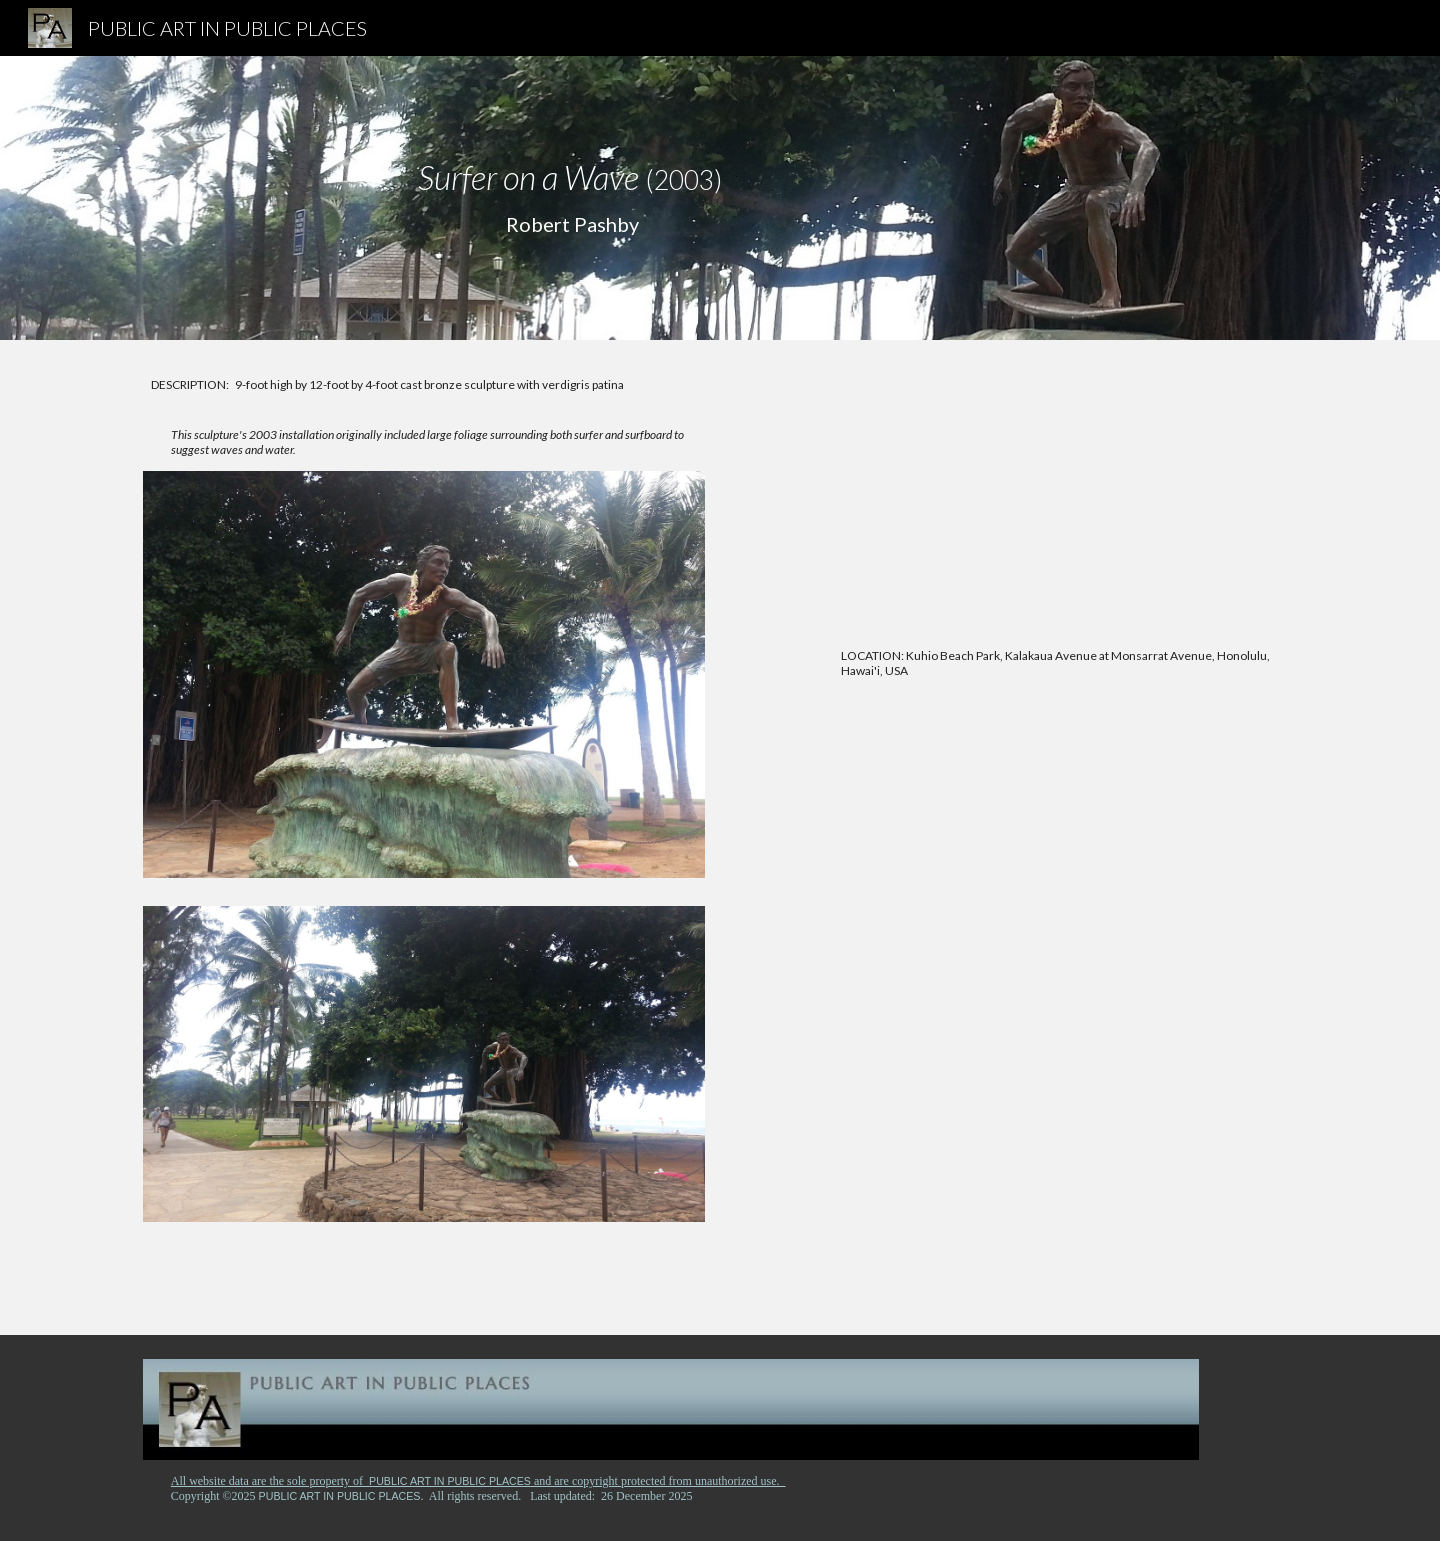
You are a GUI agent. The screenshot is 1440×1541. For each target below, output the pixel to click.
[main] (572, 198)
